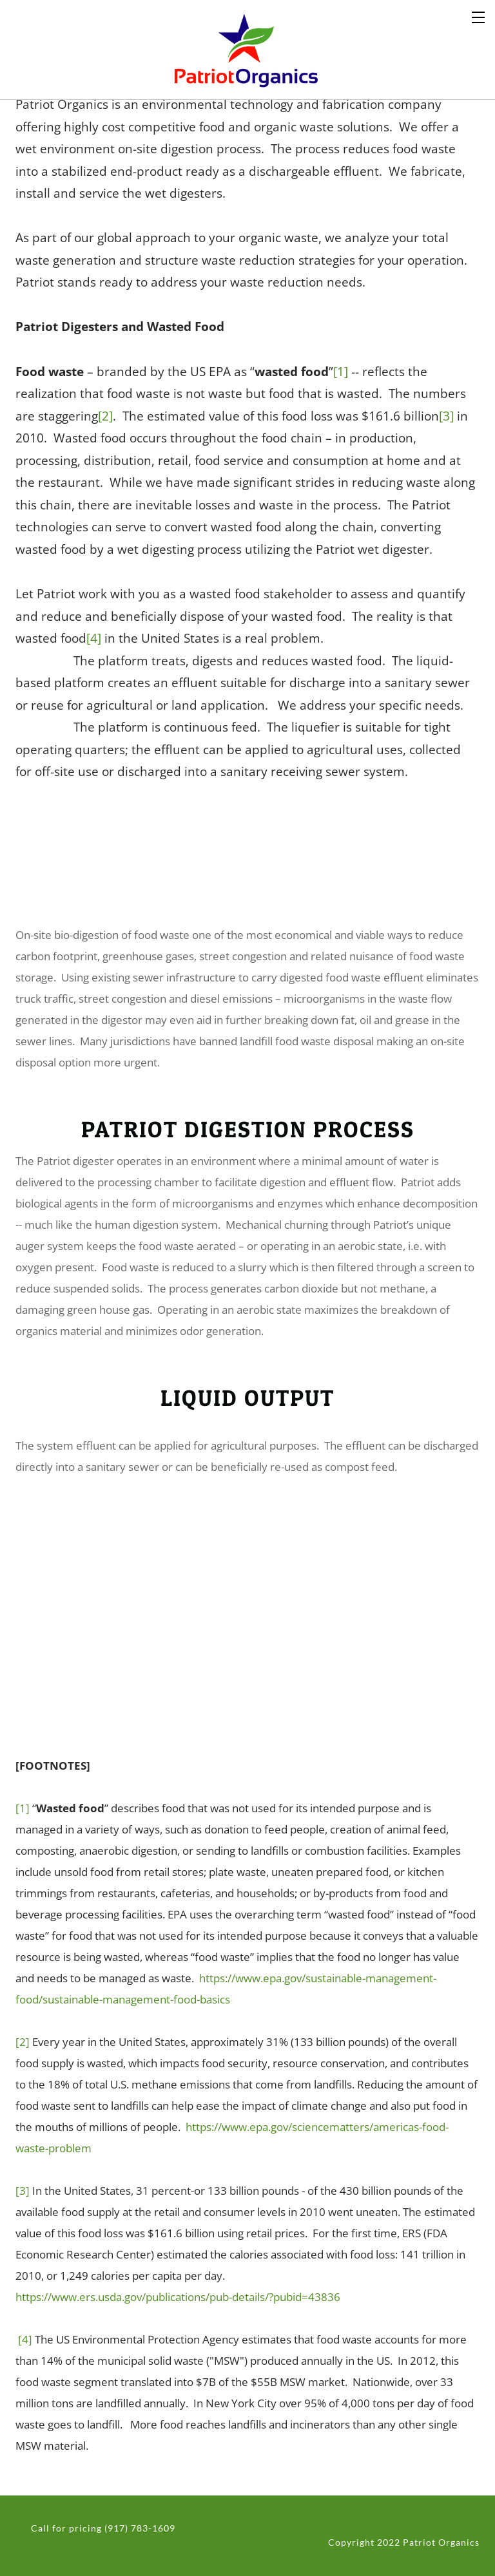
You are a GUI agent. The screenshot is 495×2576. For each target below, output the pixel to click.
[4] (93, 638)
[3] (446, 415)
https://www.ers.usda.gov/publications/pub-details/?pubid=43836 (177, 2296)
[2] (105, 415)
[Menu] (479, 16)
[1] (340, 371)
